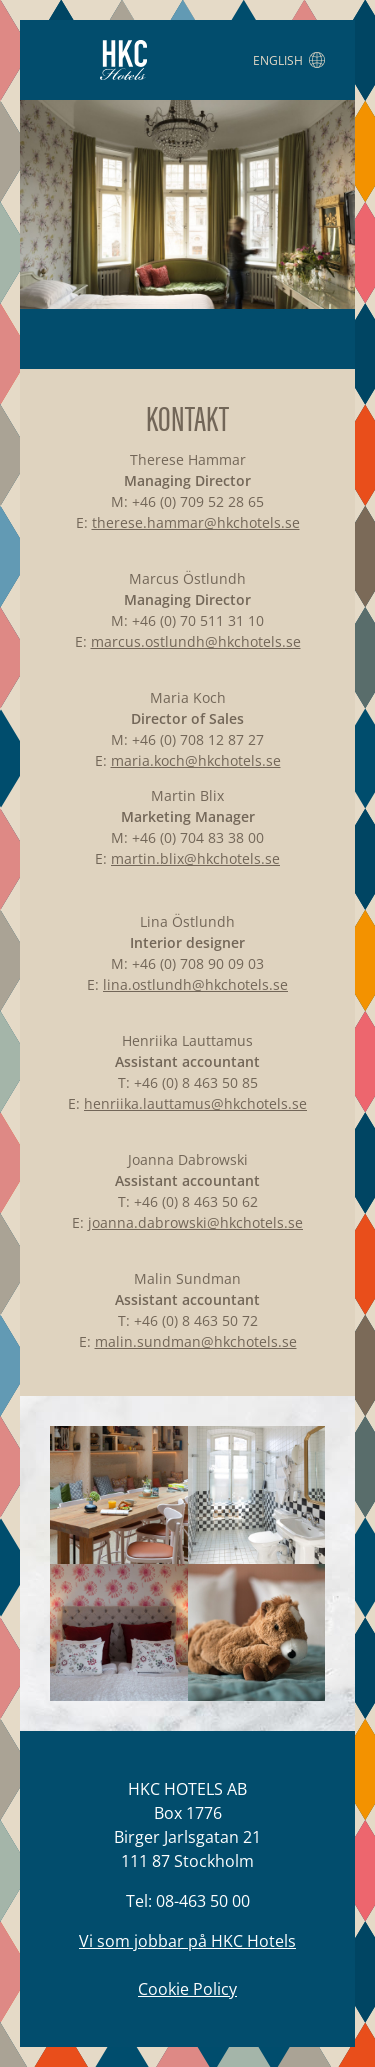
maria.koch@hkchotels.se (196, 760)
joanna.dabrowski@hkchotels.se (195, 1222)
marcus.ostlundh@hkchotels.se (196, 641)
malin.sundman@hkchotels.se (196, 1341)
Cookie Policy (187, 1989)
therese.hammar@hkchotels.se (196, 522)
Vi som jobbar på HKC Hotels (187, 1941)
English (289, 60)
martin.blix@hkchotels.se (195, 858)
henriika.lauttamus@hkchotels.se (195, 1103)
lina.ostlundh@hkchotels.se (195, 984)
